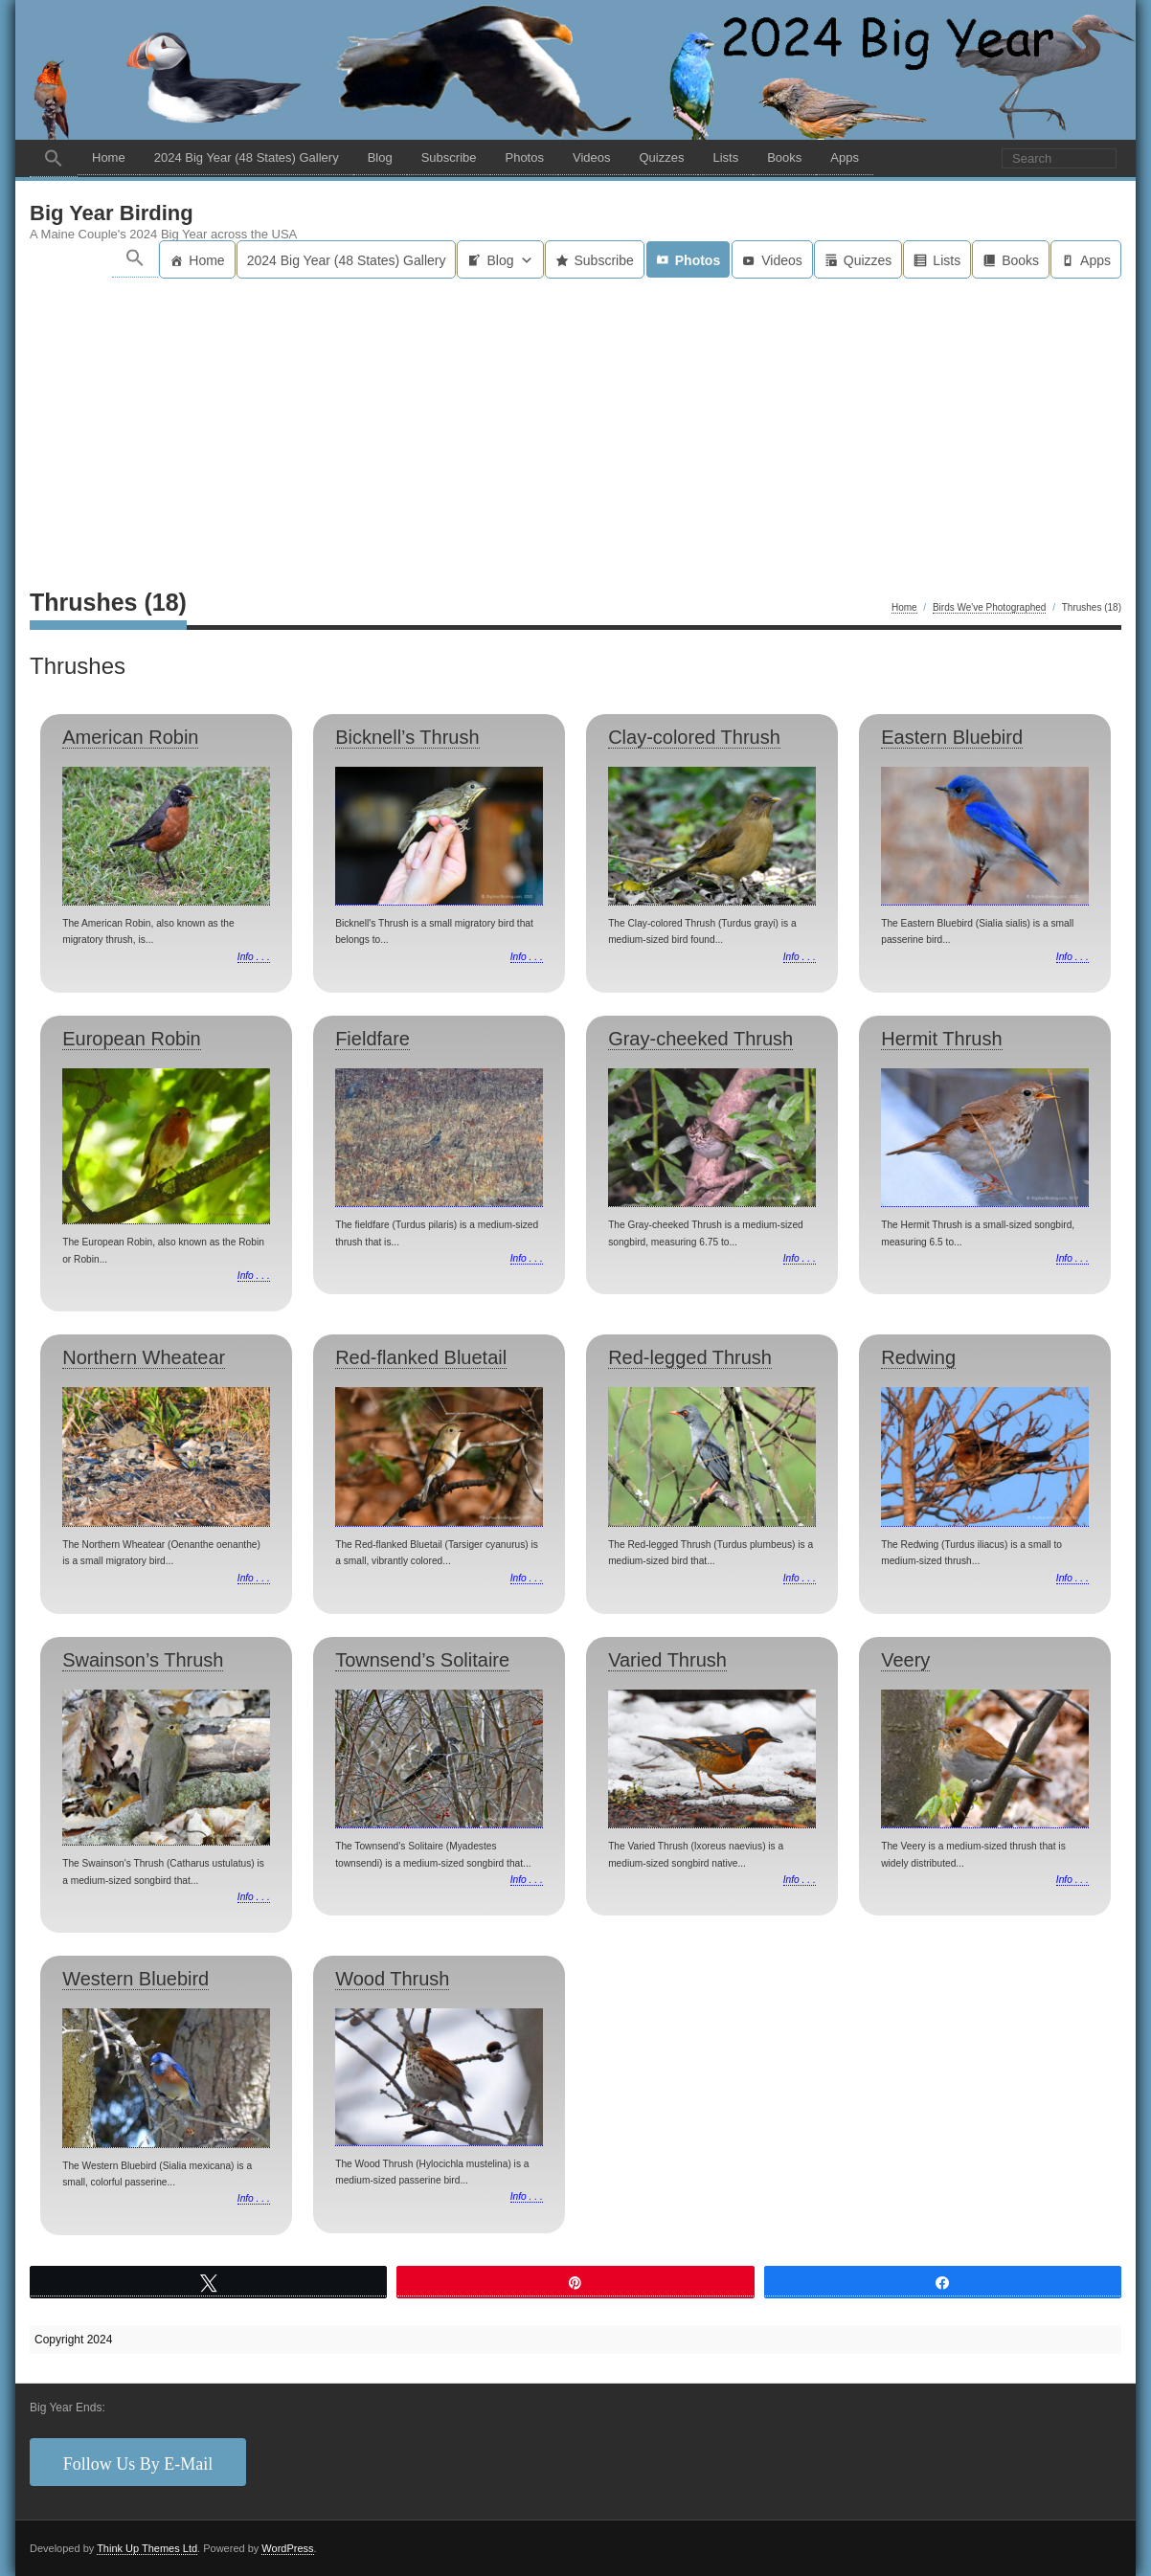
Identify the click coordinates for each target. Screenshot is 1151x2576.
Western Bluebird (135, 1978)
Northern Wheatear (143, 1357)
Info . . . (253, 957)
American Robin (130, 737)
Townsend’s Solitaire (422, 1659)
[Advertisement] (575, 422)
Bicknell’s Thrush (407, 737)
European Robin (131, 1038)
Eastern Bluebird (952, 737)
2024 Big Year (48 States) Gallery (246, 157)
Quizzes (661, 157)
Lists (725, 157)
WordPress (287, 2548)
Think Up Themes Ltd (147, 2548)
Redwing (918, 1357)
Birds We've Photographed (989, 607)
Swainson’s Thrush (142, 1659)
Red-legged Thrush (690, 1357)
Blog (380, 157)
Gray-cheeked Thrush (700, 1038)
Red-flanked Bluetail (421, 1357)
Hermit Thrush (941, 1038)
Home (108, 157)
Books (784, 157)
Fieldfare (372, 1038)
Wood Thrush (392, 1978)
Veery (905, 1659)
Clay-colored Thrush (694, 737)
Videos (592, 157)
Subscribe (449, 157)
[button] (54, 158)
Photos (524, 157)
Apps (844, 157)
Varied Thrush (667, 1659)
